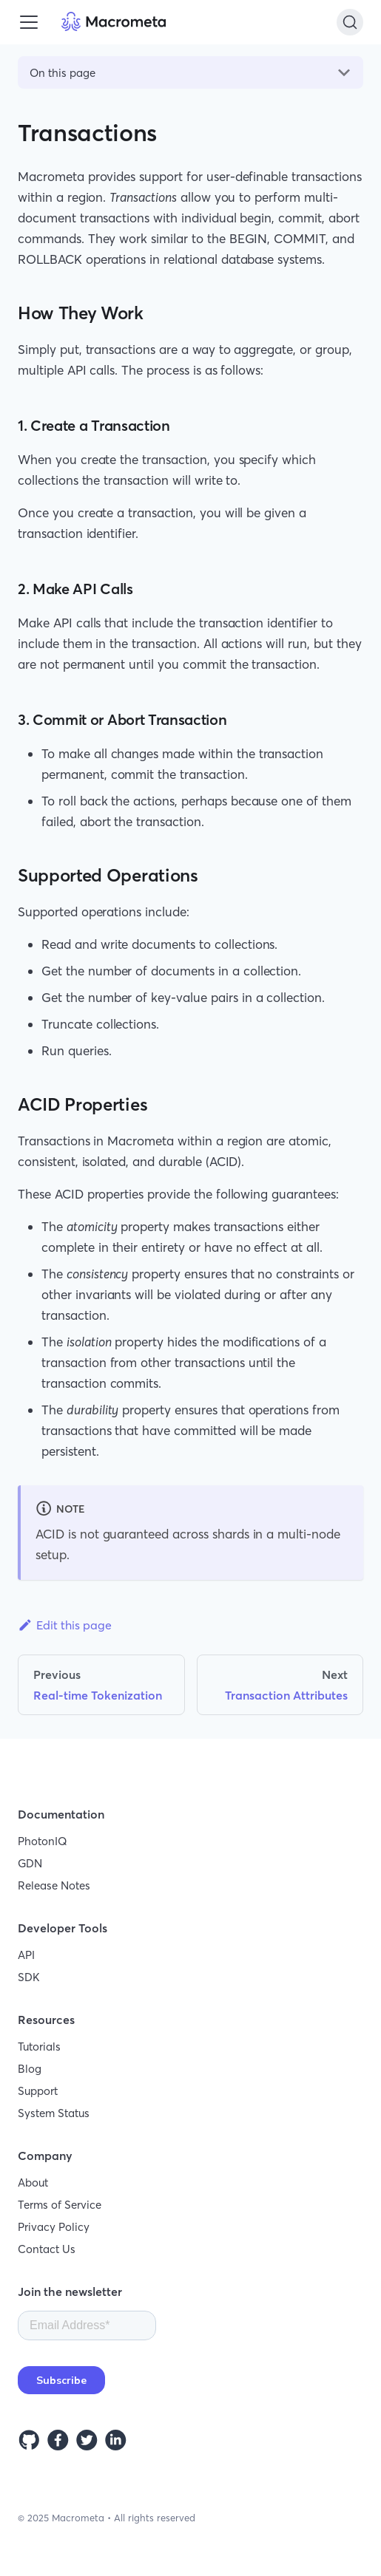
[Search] (350, 22)
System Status (54, 2113)
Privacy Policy (54, 2227)
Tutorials (39, 2047)
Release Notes (54, 1885)
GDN (30, 1863)
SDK (29, 1977)
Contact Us (46, 2249)
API (26, 1955)
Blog (29, 2069)
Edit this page (65, 1625)
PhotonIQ (42, 1841)
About (33, 2182)
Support (38, 2091)
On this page (62, 73)
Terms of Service (59, 2205)
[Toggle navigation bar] (29, 22)
